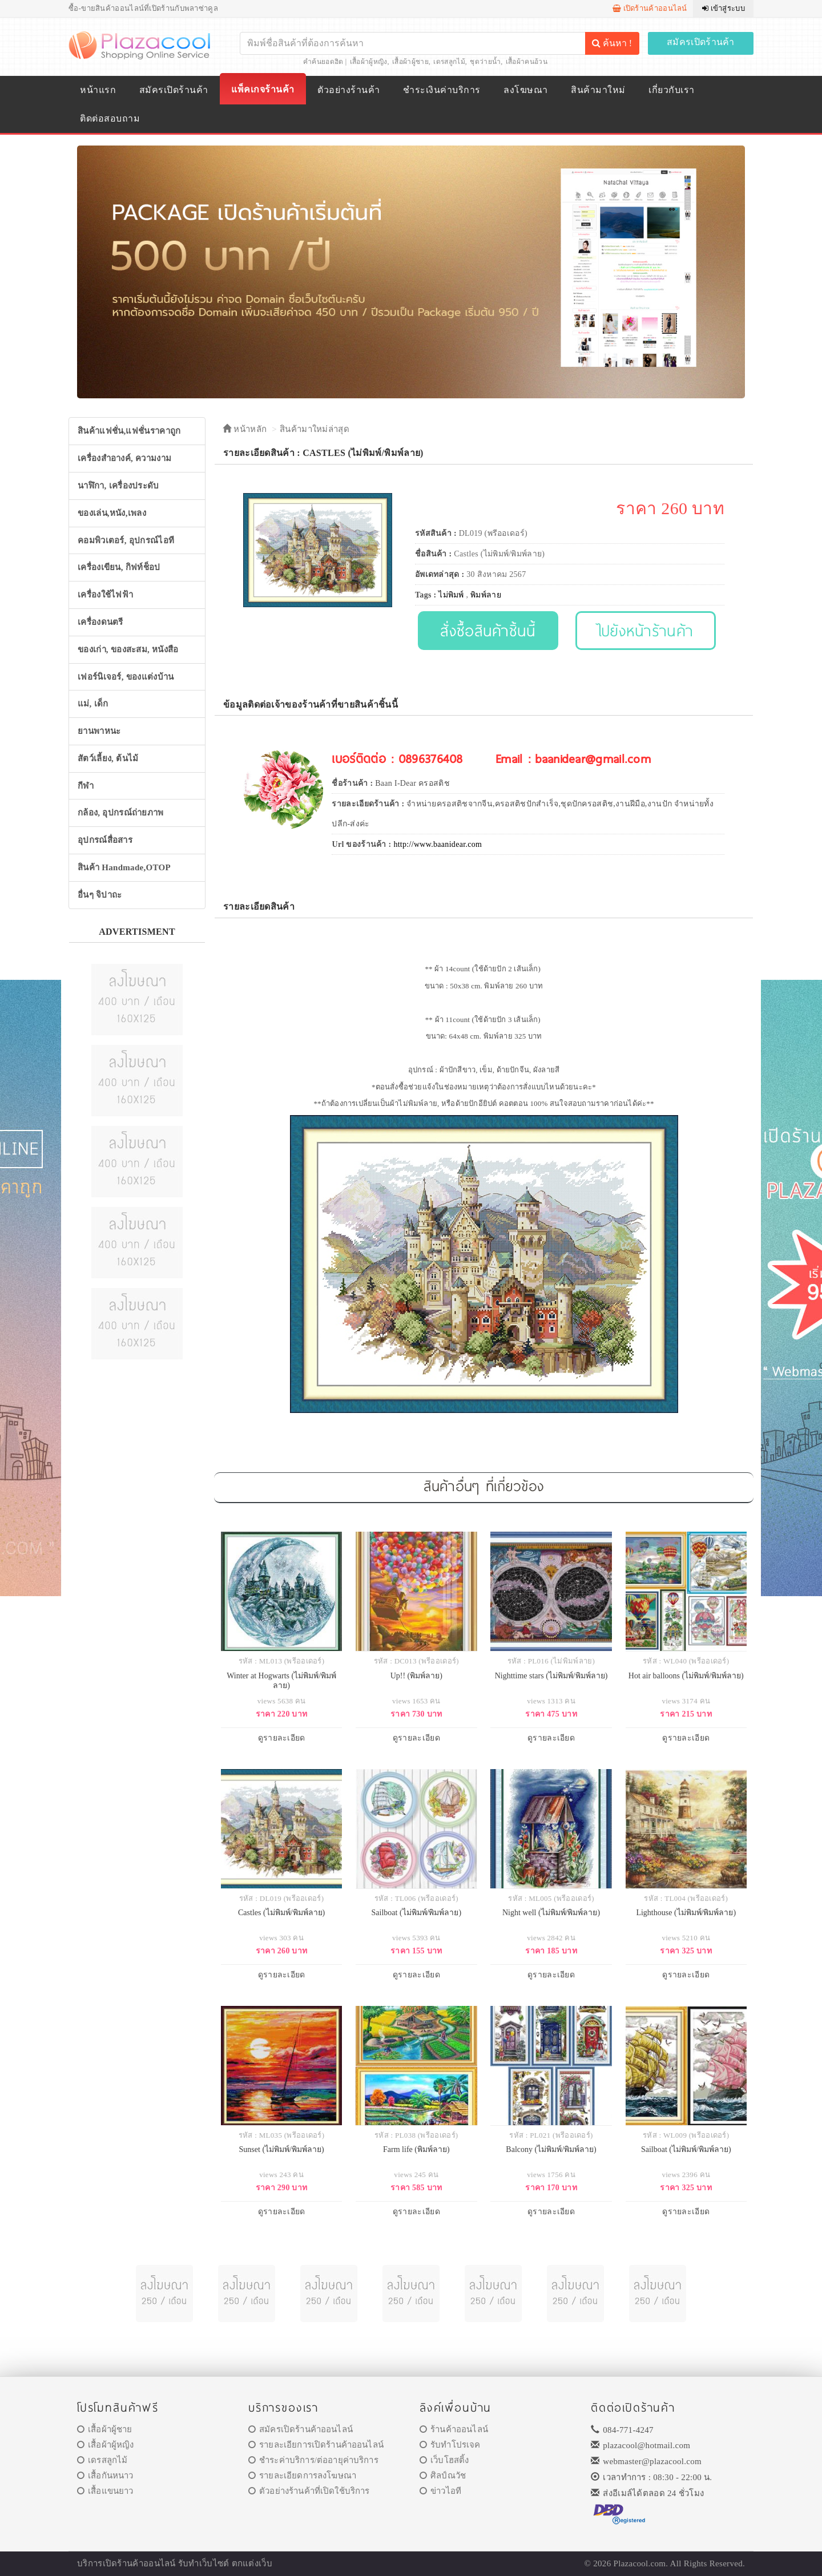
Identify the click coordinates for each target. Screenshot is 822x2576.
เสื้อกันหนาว (105, 2475)
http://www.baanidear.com (437, 844)
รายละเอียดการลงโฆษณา (302, 2475)
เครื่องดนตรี (100, 622)
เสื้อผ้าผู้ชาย (410, 62)
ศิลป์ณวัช (443, 2475)
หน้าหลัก (245, 429)
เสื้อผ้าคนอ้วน (526, 62)
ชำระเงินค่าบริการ (441, 90)
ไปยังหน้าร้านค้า (646, 630)
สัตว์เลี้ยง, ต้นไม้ (108, 758)
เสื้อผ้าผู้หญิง (369, 62)
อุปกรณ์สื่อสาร (105, 840)
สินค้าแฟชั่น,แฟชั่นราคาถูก (129, 430)
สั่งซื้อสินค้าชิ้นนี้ (487, 630)
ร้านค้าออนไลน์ (454, 2429)
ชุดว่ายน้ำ (485, 62)
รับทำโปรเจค (450, 2444)
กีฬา (86, 785)
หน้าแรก (98, 90)
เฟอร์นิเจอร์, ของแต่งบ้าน (126, 676)
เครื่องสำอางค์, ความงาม (124, 458)
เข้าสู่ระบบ (723, 8)
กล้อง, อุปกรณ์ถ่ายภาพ (121, 812)
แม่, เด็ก (93, 703)
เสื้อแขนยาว (105, 2491)
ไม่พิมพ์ (451, 595)
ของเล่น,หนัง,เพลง (112, 513)
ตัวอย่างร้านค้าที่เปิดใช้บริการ (308, 2491)
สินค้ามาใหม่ (598, 90)
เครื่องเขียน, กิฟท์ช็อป (119, 567)
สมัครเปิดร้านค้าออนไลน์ (300, 2429)
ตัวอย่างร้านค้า (348, 90)
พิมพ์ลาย (485, 595)
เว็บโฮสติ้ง (444, 2460)
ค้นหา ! (612, 43)
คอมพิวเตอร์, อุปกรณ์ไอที (126, 540)
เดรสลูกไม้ (449, 62)
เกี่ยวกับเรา (671, 90)
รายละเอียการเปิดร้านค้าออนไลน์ (316, 2444)
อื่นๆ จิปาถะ (100, 894)
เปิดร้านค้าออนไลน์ (650, 8)
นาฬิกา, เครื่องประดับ (118, 485)
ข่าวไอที (440, 2491)
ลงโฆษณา (525, 90)
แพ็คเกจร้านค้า (262, 89)
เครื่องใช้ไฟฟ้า (105, 594)
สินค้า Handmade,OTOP (124, 867)
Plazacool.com (640, 2563)
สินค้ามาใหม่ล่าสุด (314, 429)
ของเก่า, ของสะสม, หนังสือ (128, 649)
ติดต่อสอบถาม (110, 118)
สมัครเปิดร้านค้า (701, 42)
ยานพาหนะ (99, 731)
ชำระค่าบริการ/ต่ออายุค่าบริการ (313, 2460)
